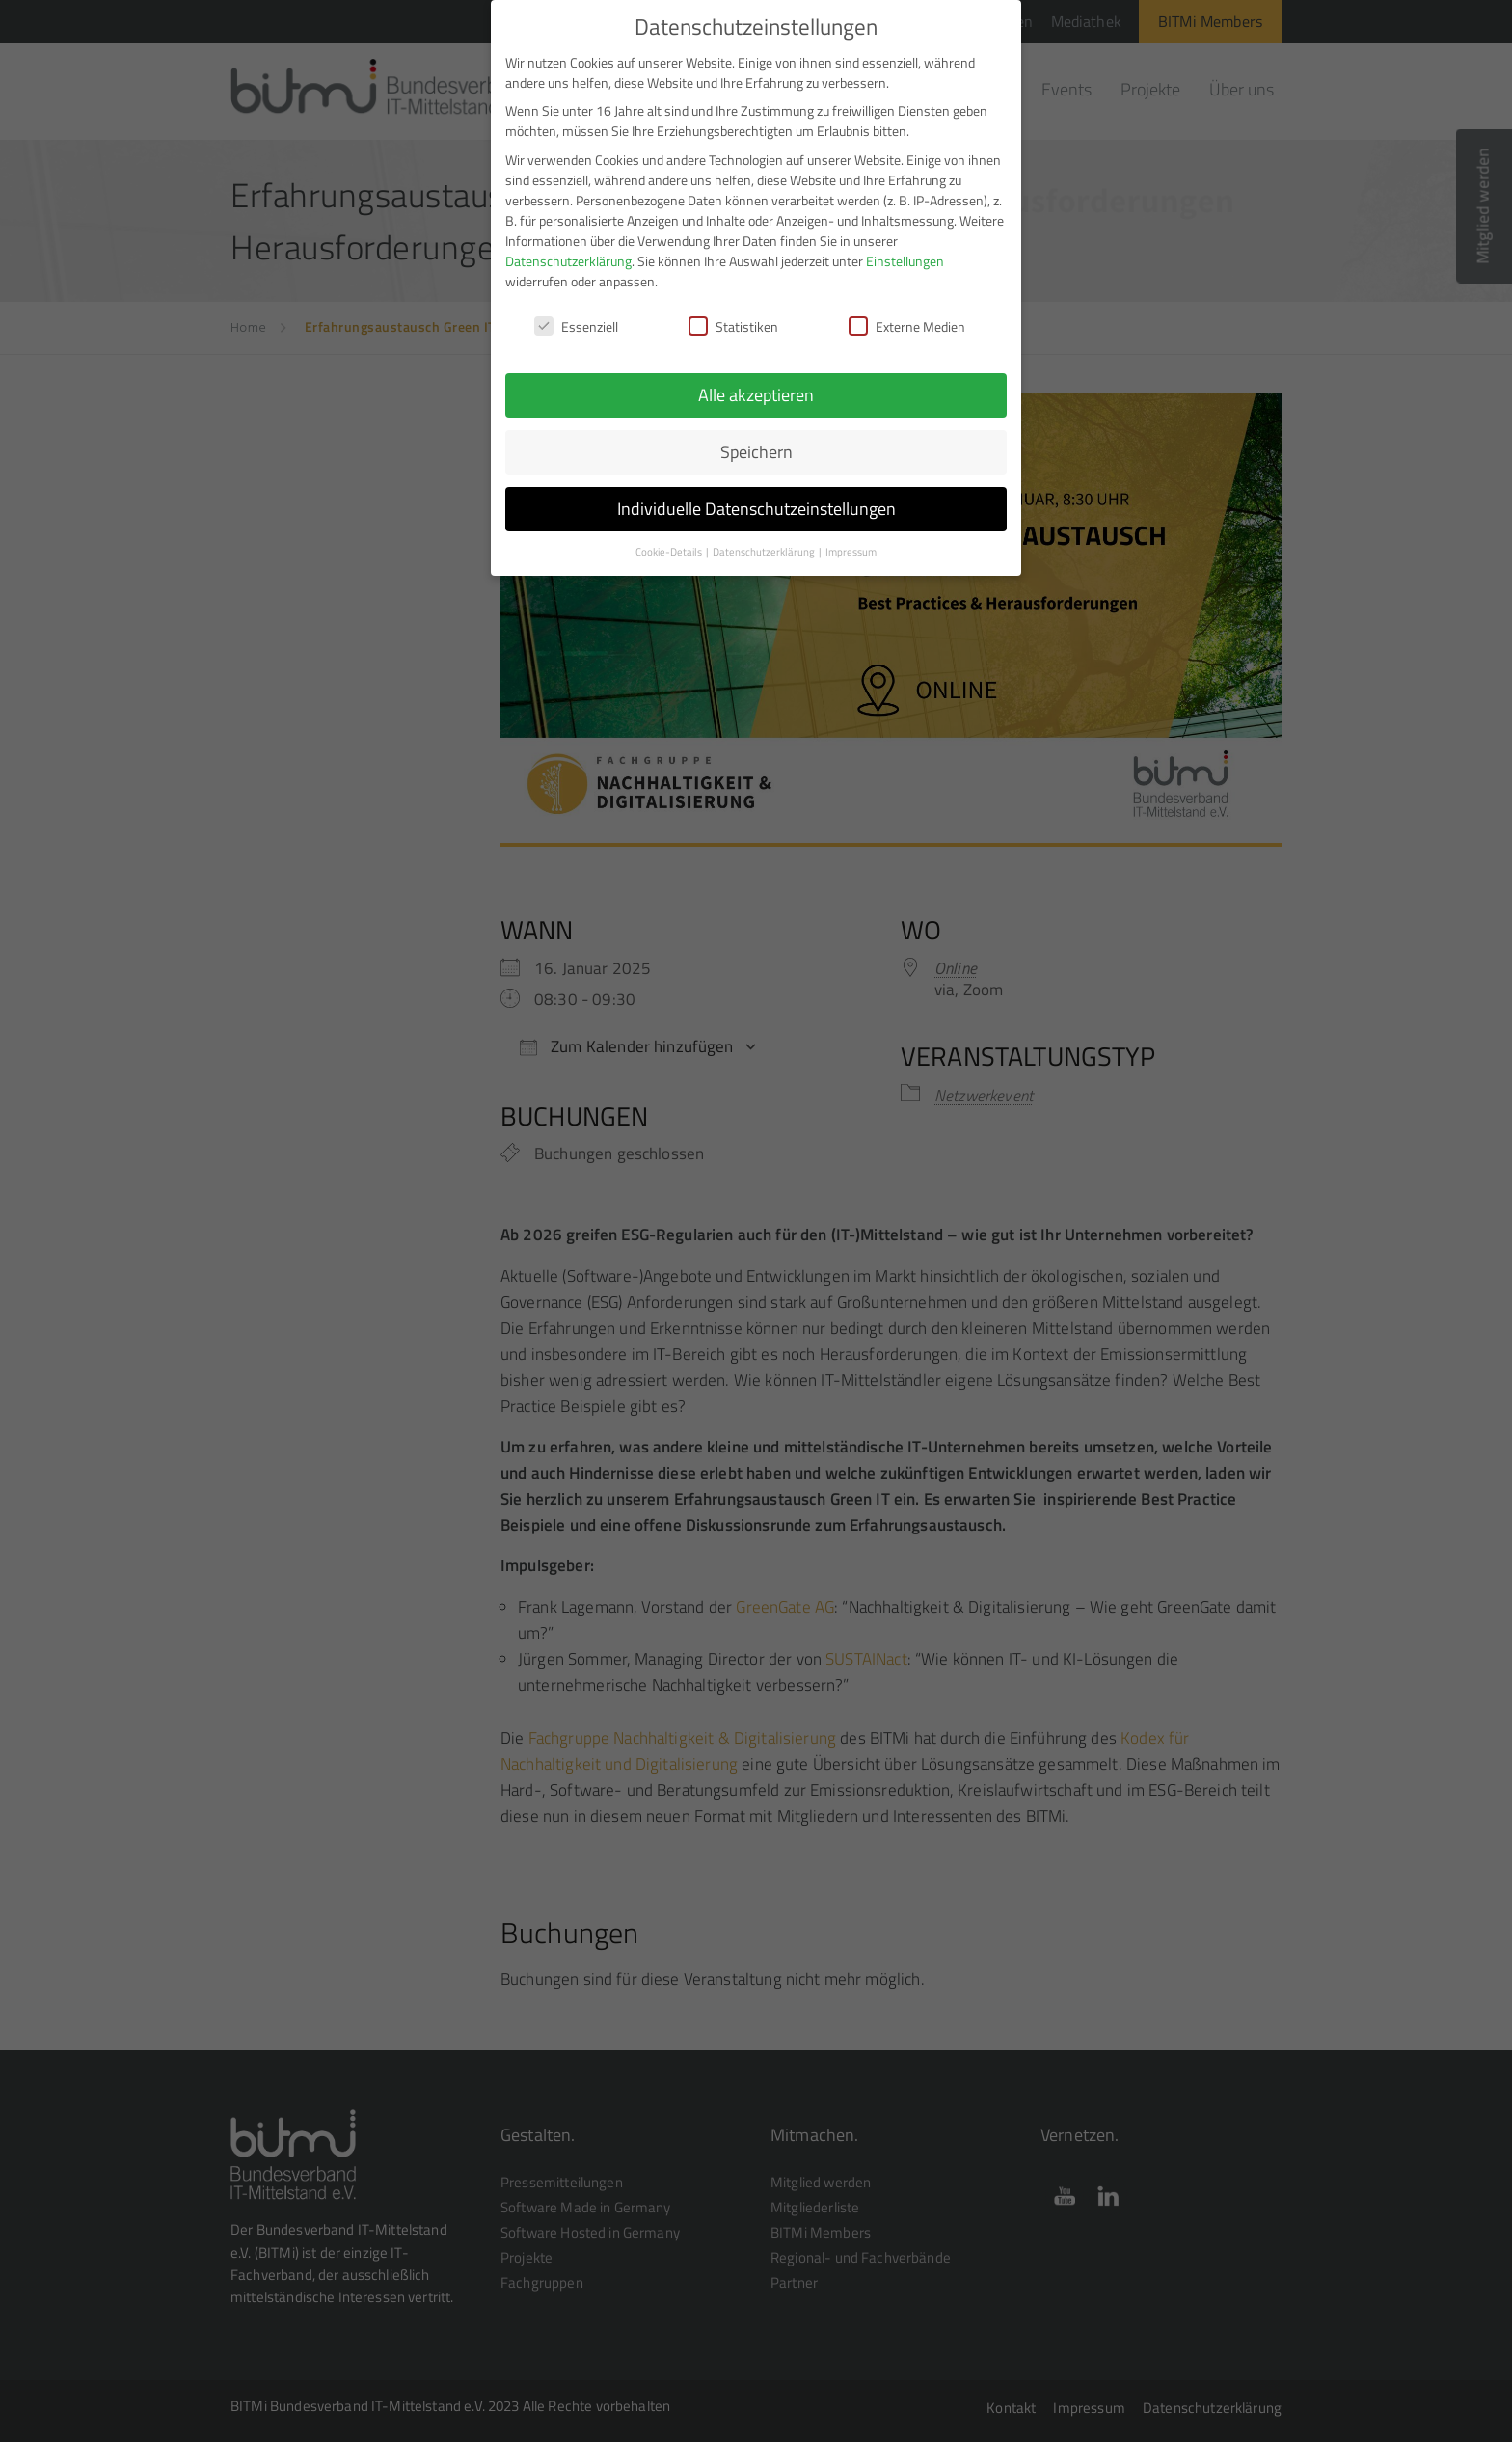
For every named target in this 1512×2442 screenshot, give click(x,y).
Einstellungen (905, 246)
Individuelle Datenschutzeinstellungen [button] (756, 495)
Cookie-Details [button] (669, 538)
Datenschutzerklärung (568, 246)
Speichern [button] (756, 438)
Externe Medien (907, 312)
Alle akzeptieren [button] (756, 381)
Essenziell (576, 312)
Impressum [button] (851, 538)
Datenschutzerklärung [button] (765, 538)
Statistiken (733, 312)
